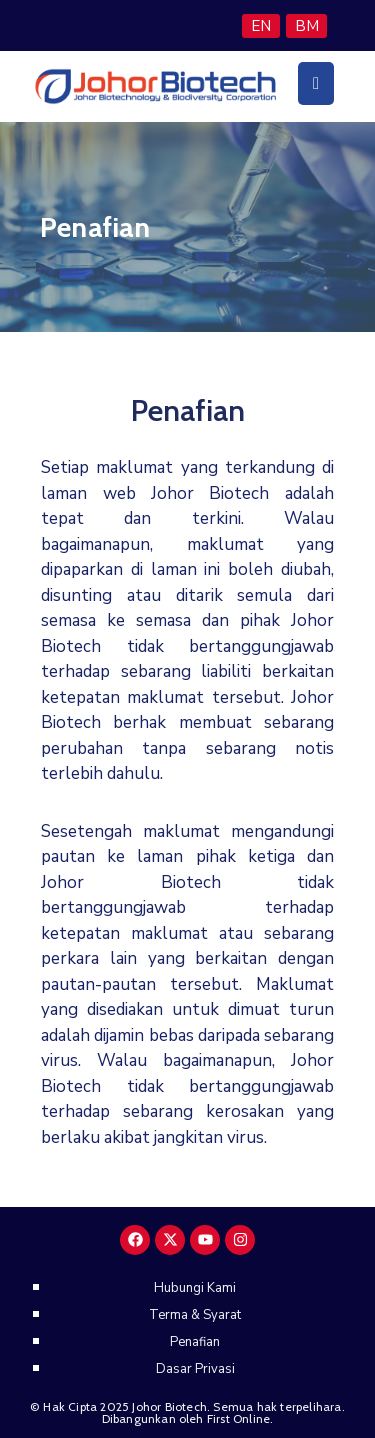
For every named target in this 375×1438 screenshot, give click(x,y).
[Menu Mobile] (316, 83)
